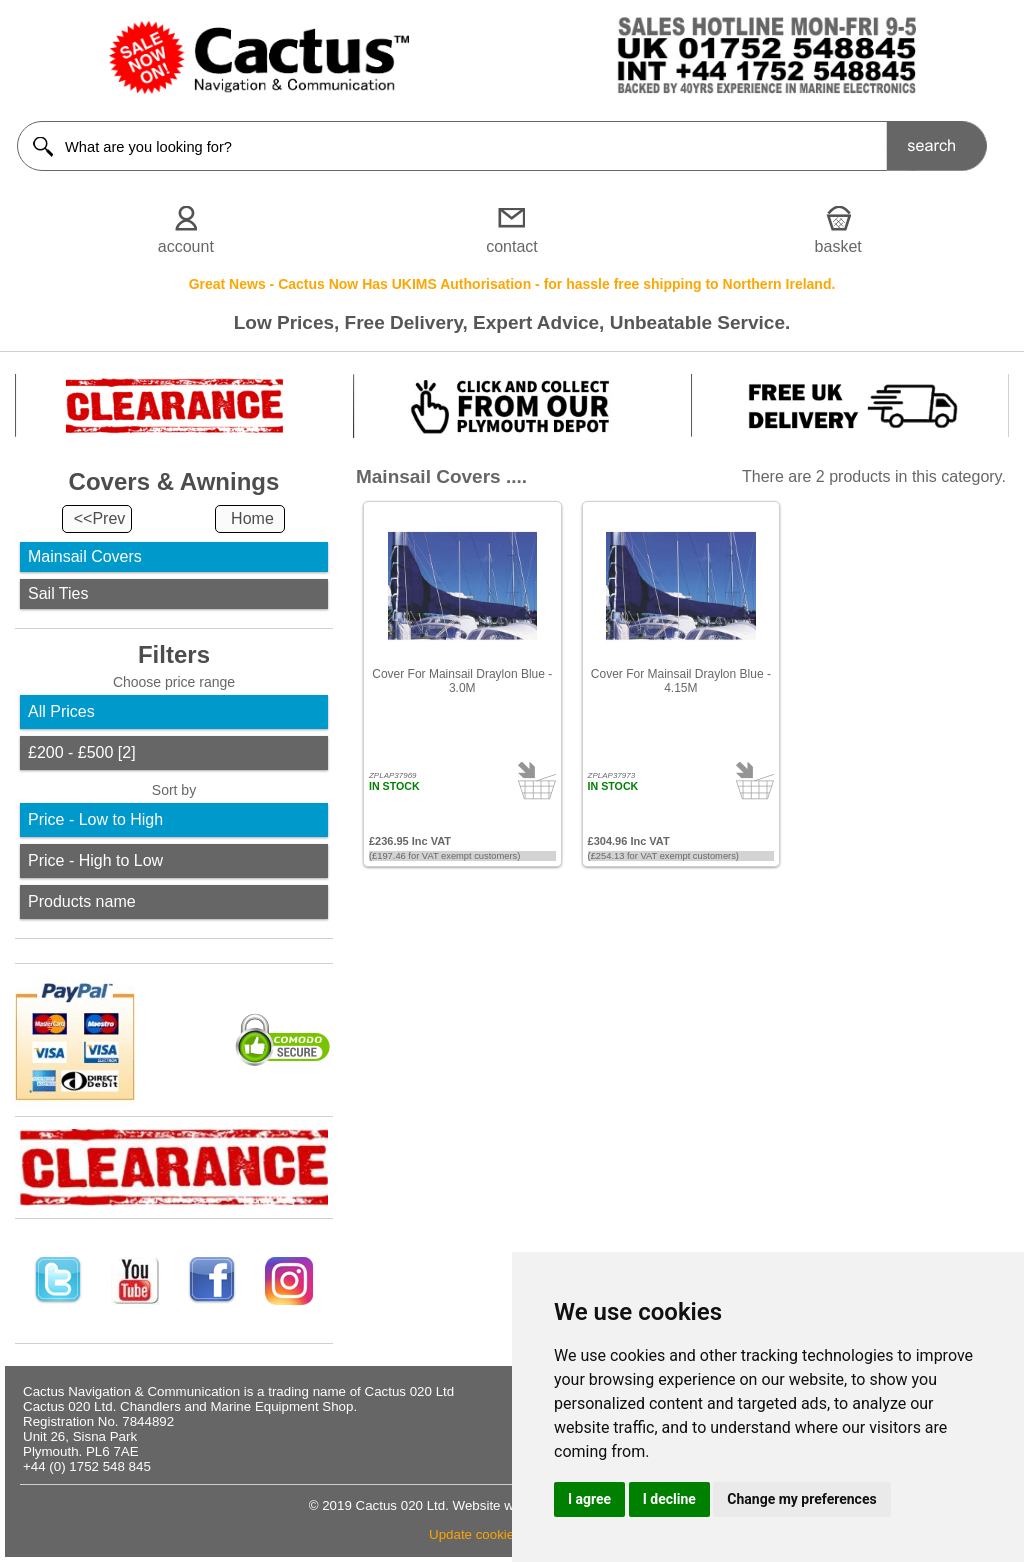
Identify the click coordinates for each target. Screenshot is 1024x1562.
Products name (82, 901)
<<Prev (100, 518)
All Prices (61, 711)
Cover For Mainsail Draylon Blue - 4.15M (681, 681)
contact (512, 246)
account (186, 246)
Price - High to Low (95, 860)
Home (252, 518)
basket (838, 246)
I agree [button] (589, 1499)
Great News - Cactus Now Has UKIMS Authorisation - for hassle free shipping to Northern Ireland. (512, 284)
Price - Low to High (95, 819)
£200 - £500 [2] (82, 752)
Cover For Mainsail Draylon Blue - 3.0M (462, 681)
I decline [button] (669, 1499)
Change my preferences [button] (801, 1499)
